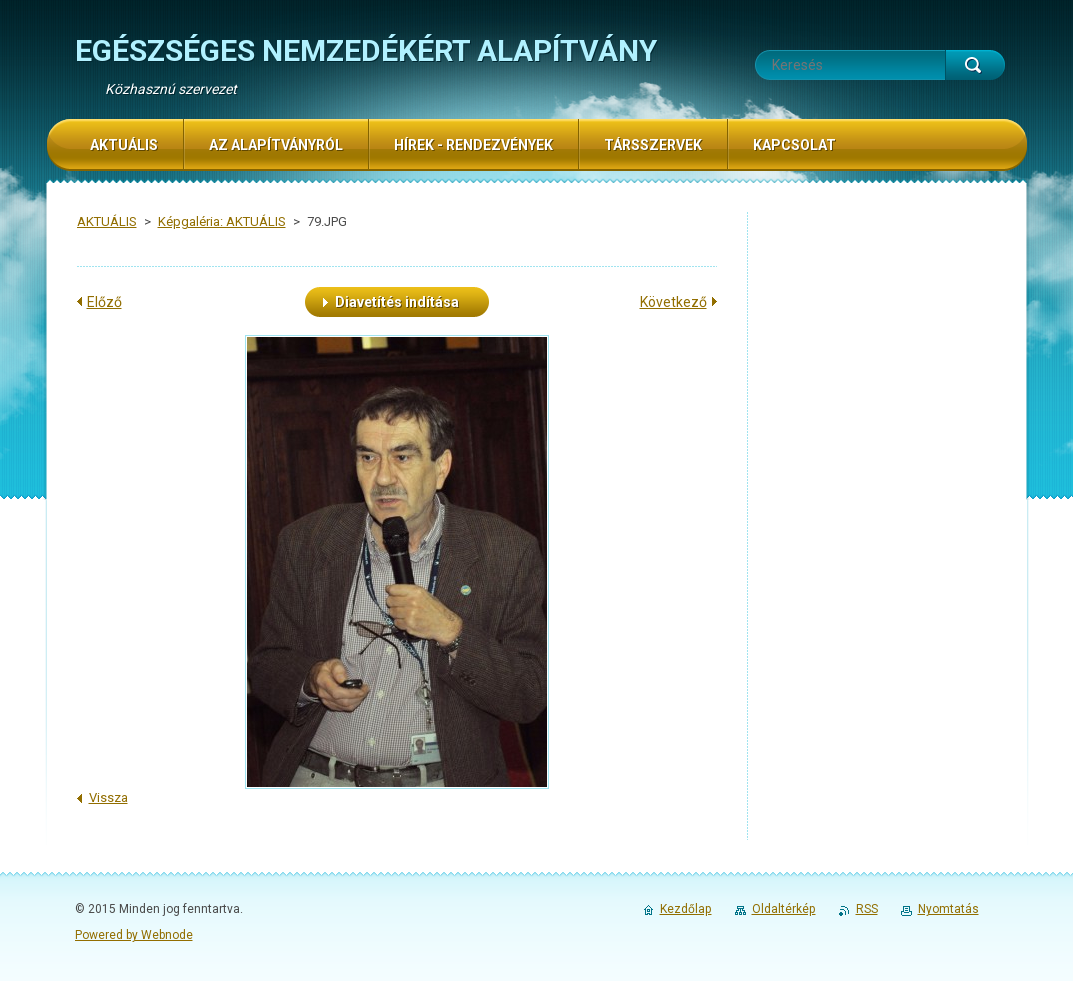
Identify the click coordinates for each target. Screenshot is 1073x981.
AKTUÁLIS (107, 221)
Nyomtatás (948, 909)
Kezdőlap (686, 909)
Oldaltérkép (784, 909)
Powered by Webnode (134, 935)
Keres (975, 65)
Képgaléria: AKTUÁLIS (222, 221)
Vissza (108, 797)
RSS (867, 909)
